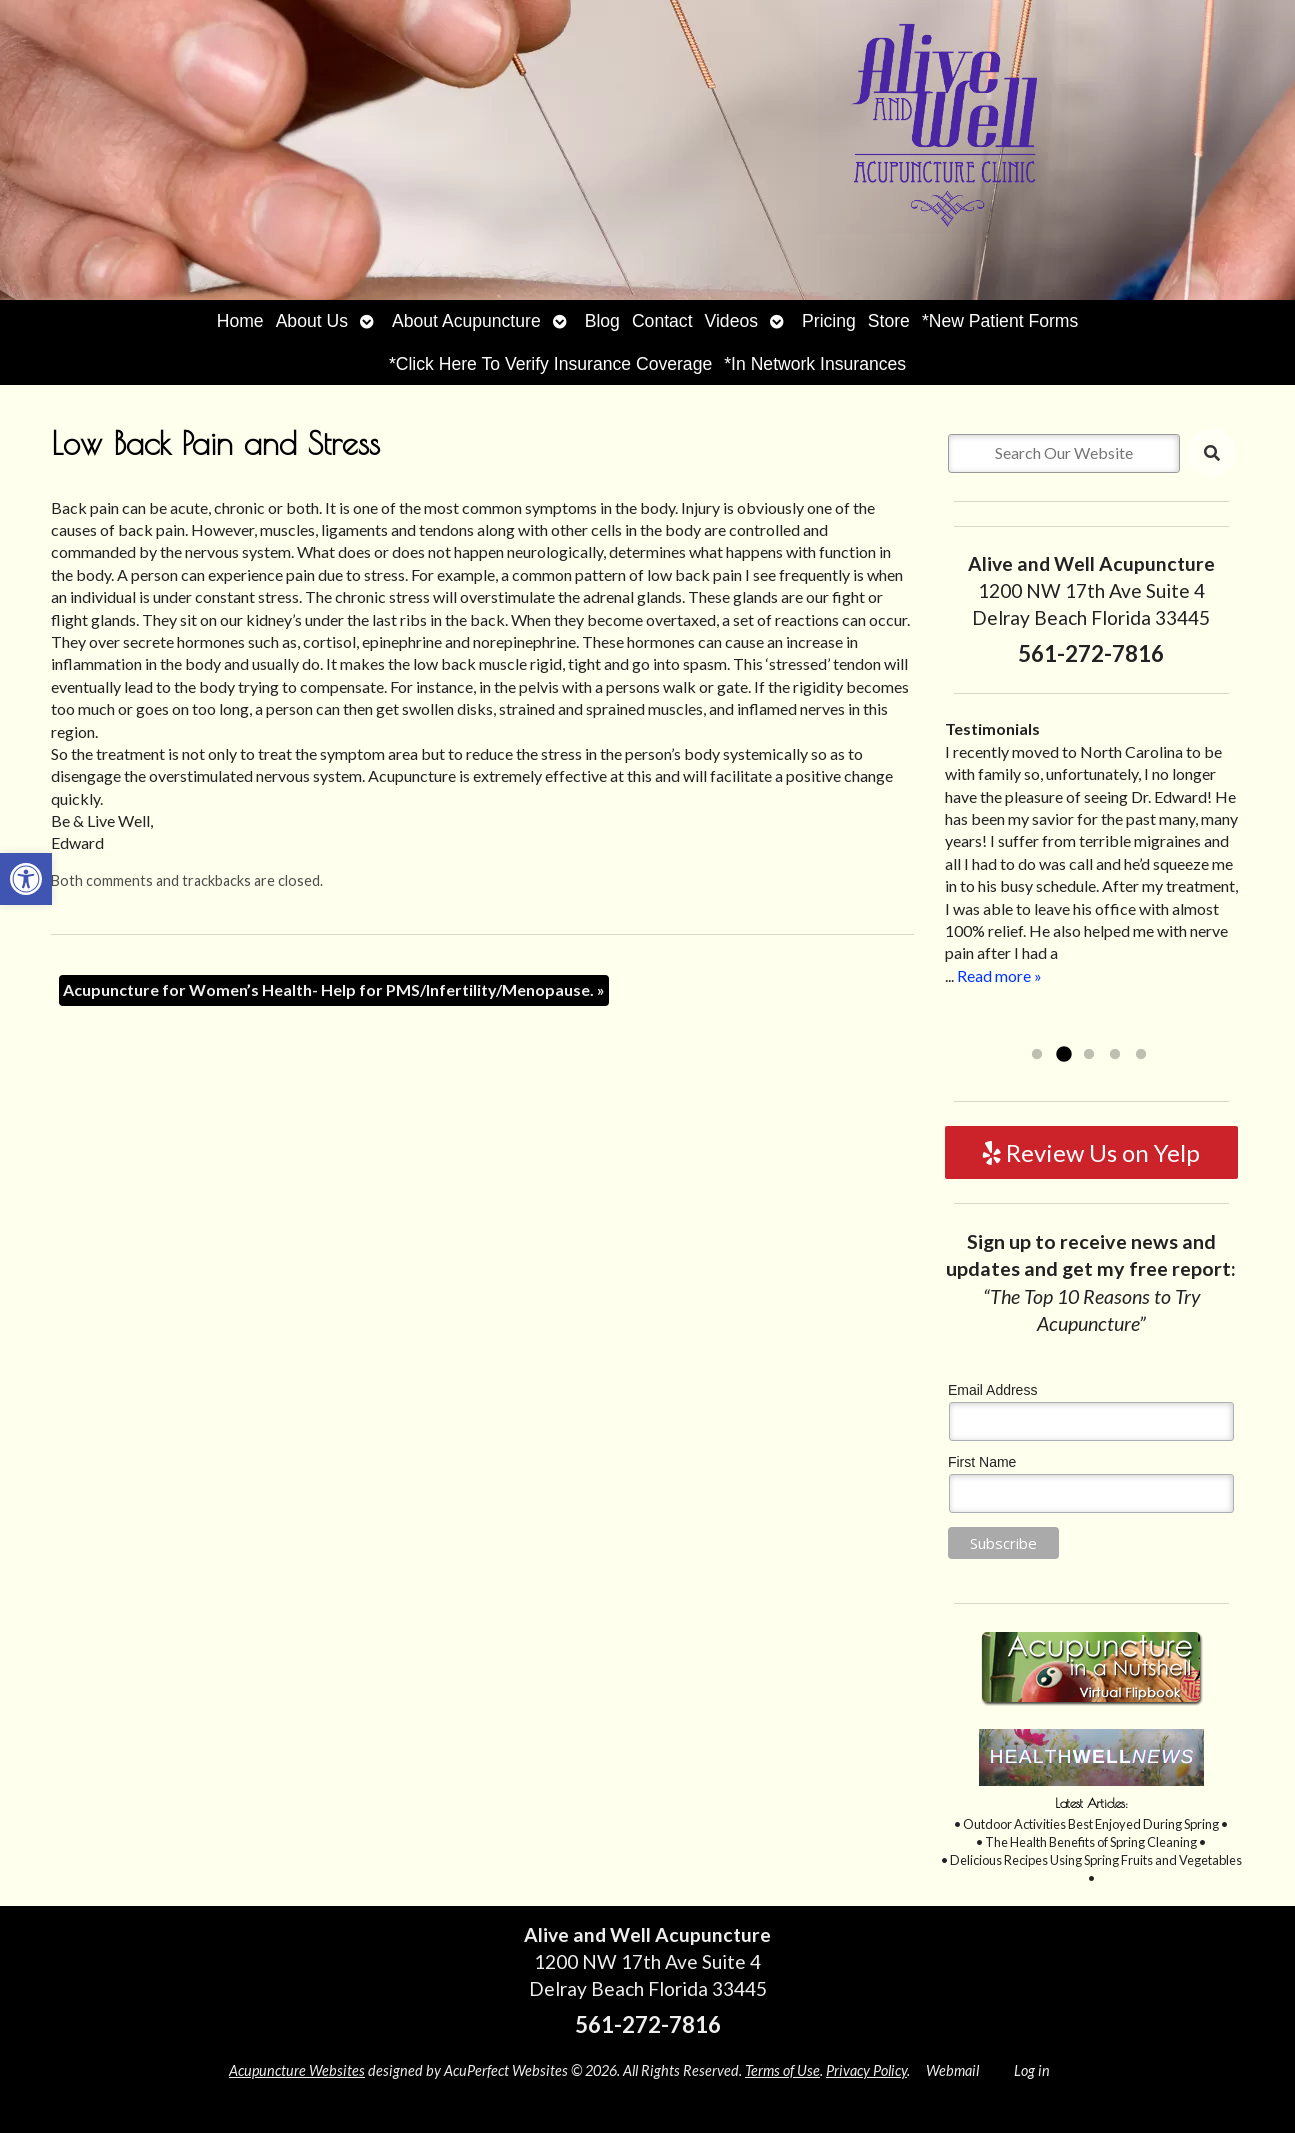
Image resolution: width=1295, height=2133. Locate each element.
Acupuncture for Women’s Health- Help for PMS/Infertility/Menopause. (334, 989)
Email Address (992, 1390)
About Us (312, 321)
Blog (602, 321)
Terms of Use (782, 2070)
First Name (982, 1462)
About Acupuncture (466, 321)
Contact (662, 321)
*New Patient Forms (1000, 321)
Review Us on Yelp (1091, 1152)
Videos (731, 321)
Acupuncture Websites (297, 2070)
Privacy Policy (866, 2070)
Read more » (999, 975)
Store (889, 321)
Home (240, 321)
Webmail (952, 2070)
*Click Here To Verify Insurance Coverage (550, 364)
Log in (1032, 2070)
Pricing (829, 321)
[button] (26, 879)
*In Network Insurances (815, 364)
